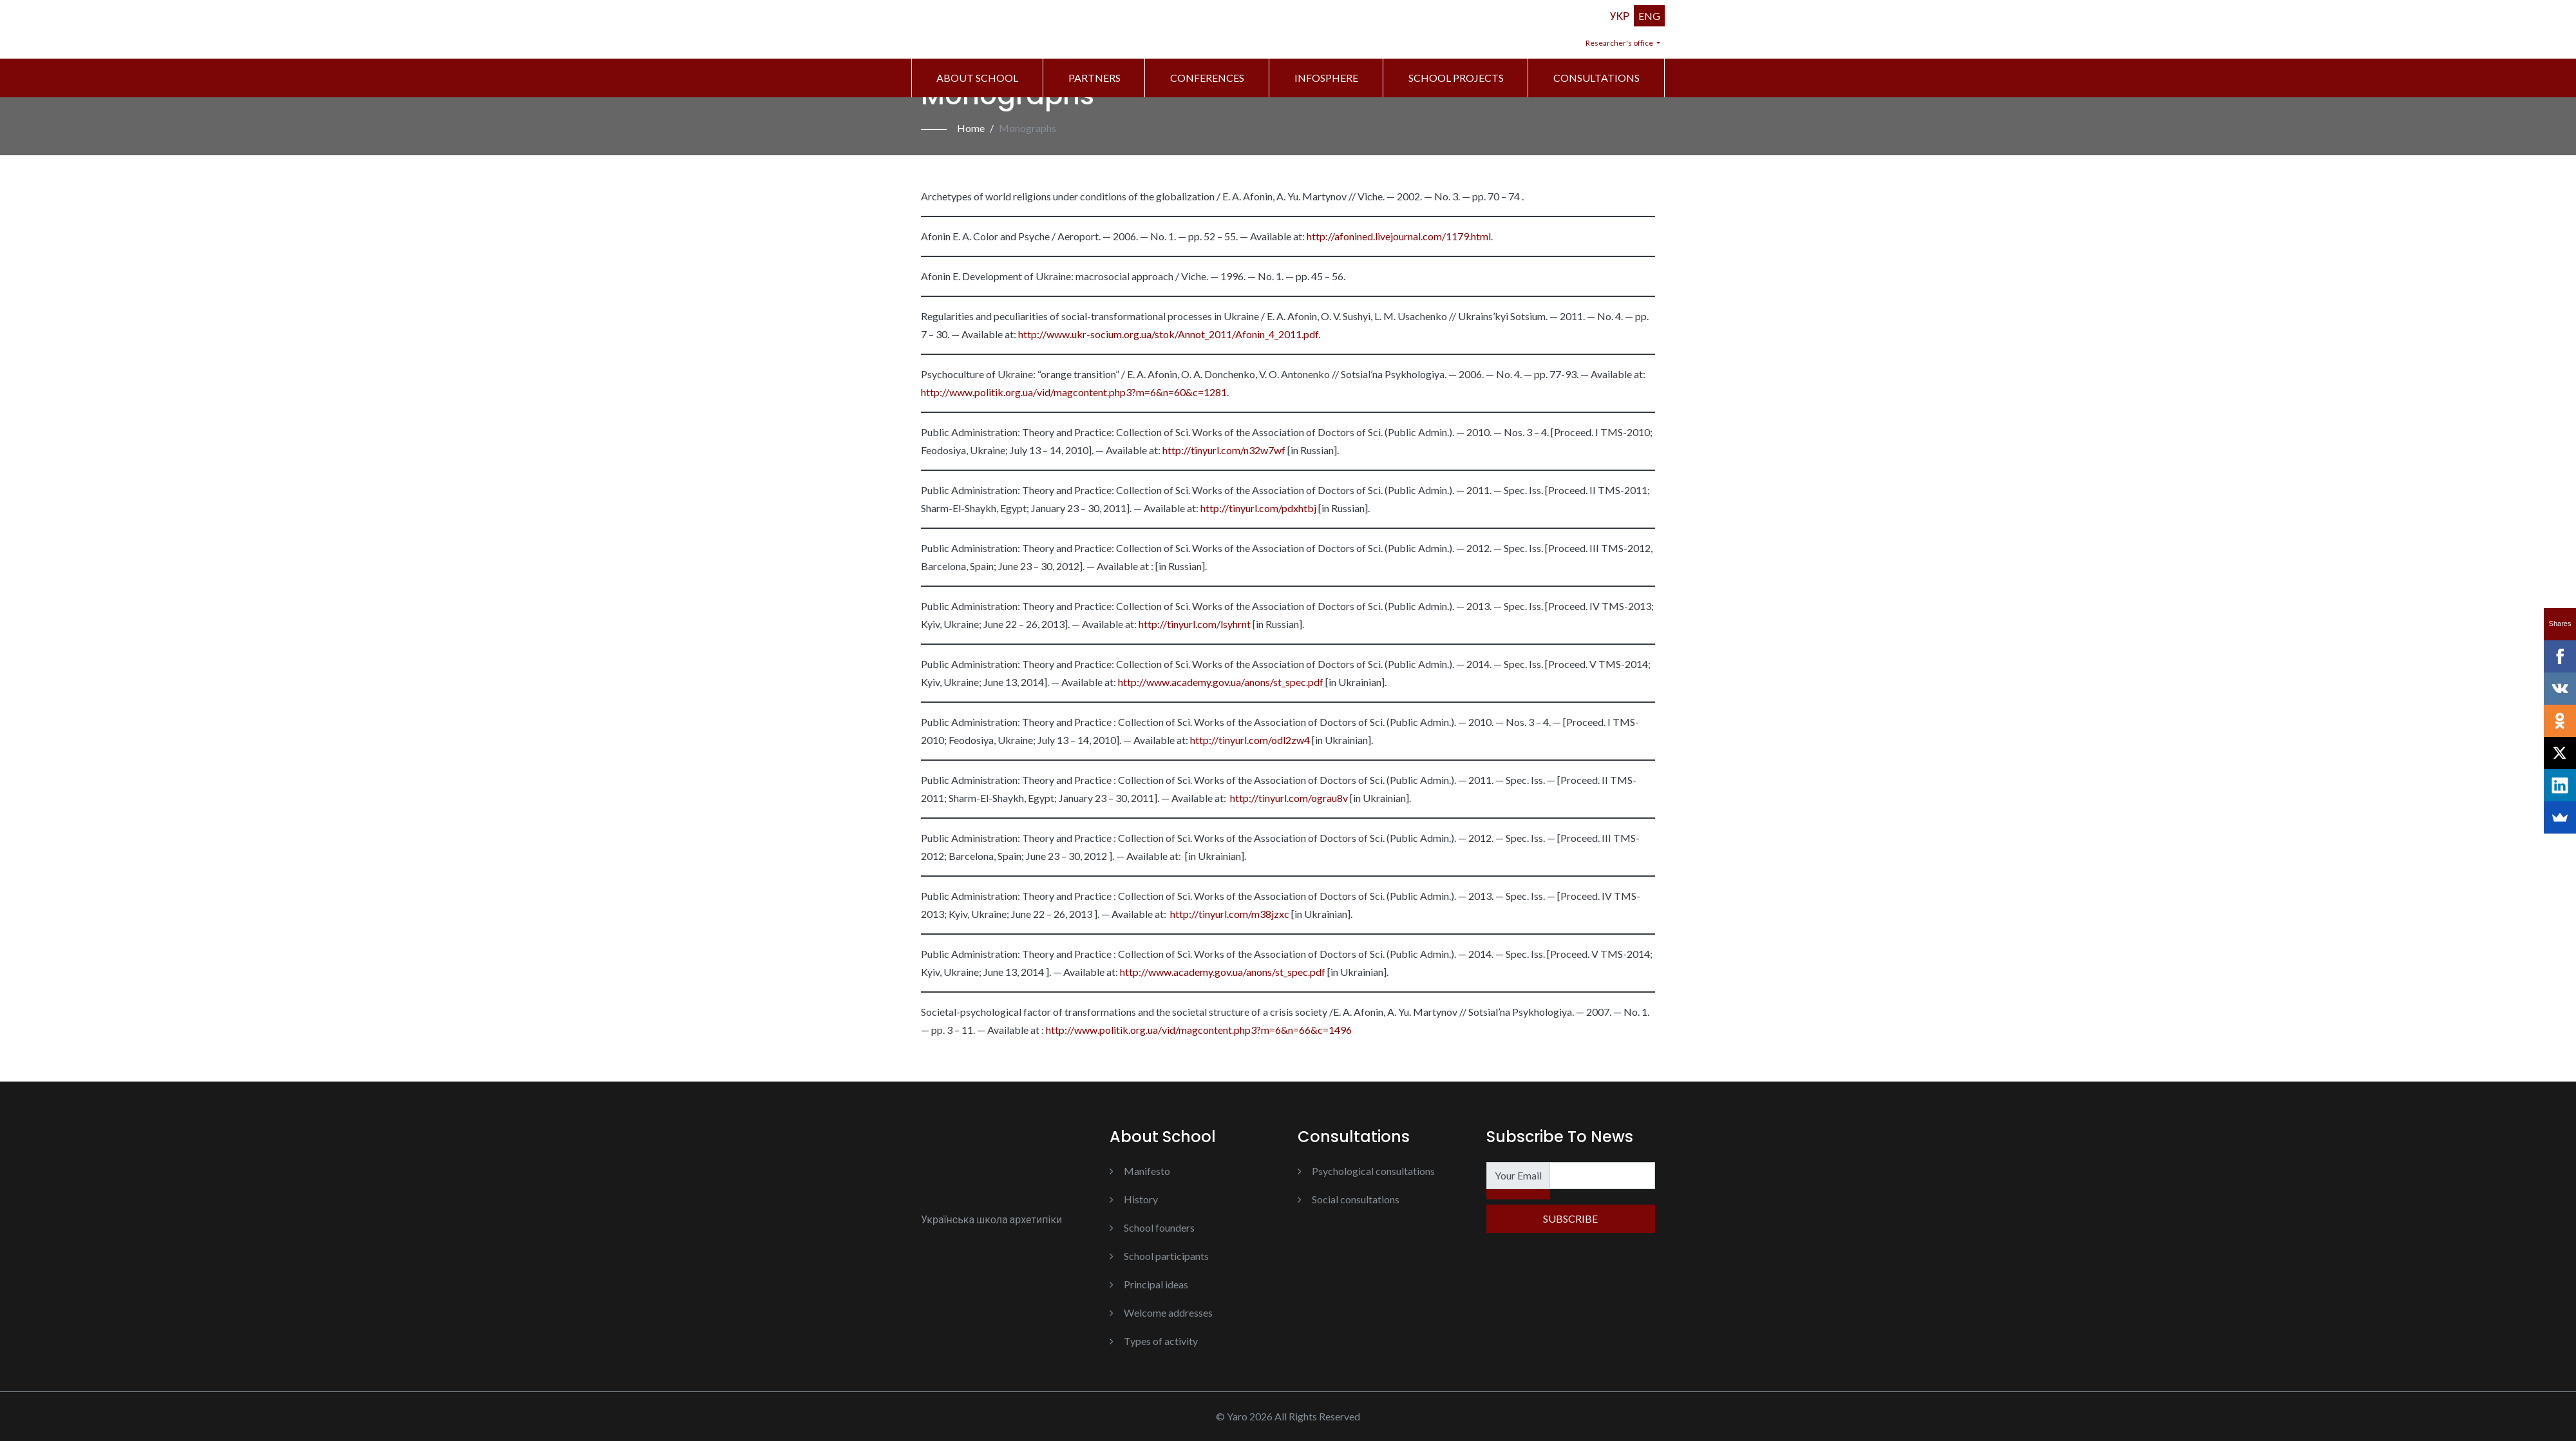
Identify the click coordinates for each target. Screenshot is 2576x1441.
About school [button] (977, 78)
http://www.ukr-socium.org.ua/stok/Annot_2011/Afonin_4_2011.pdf (1168, 334)
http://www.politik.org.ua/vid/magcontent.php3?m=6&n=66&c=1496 (1198, 1030)
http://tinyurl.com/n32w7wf (1222, 450)
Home (971, 128)
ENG (1649, 16)
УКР (1619, 16)
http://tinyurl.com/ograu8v (1288, 798)
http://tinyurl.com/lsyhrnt (1194, 624)
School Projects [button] (1456, 78)
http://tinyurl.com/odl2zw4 (1249, 740)
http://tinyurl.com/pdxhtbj (1257, 508)
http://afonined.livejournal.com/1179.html (1399, 236)
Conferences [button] (1207, 78)
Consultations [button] (1596, 78)
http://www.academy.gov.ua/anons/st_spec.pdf (1219, 682)
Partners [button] (1094, 78)
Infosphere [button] (1326, 78)
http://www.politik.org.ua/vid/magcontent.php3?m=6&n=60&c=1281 (1074, 392)
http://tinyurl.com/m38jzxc (1228, 914)
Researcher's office (1620, 43)
